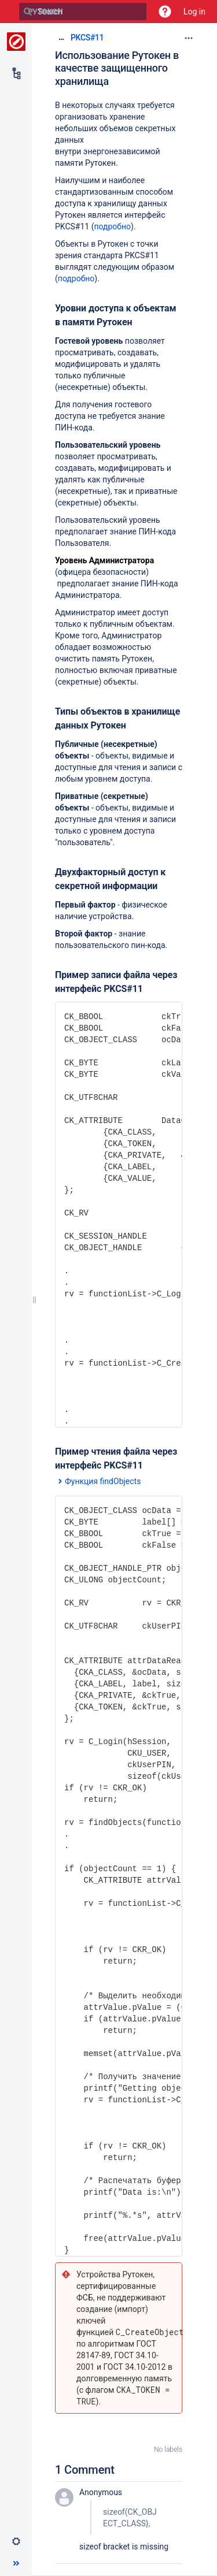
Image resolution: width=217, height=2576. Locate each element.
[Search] (27, 11)
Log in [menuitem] (194, 11)
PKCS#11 (87, 37)
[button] (165, 11)
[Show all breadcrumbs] (61, 37)
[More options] (189, 38)
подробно (112, 226)
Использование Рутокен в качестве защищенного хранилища (117, 68)
